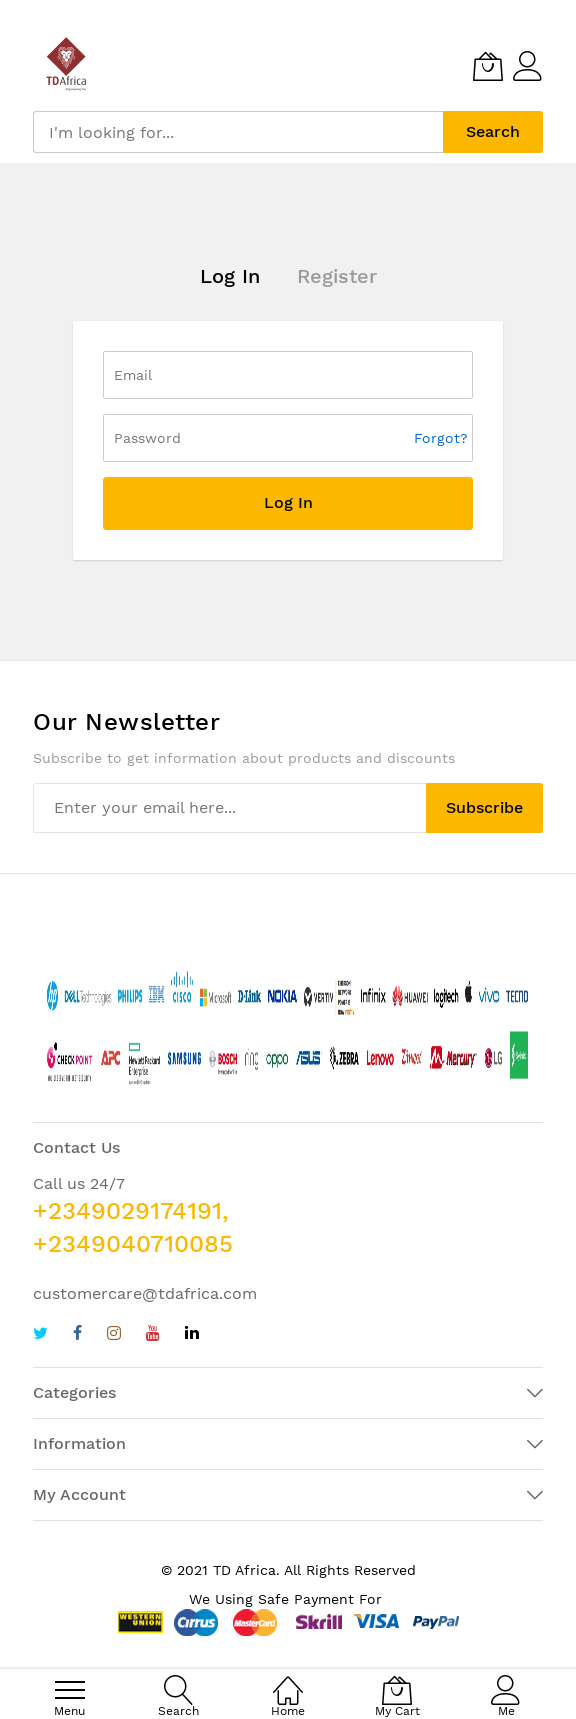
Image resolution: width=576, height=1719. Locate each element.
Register (337, 276)
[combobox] (238, 132)
